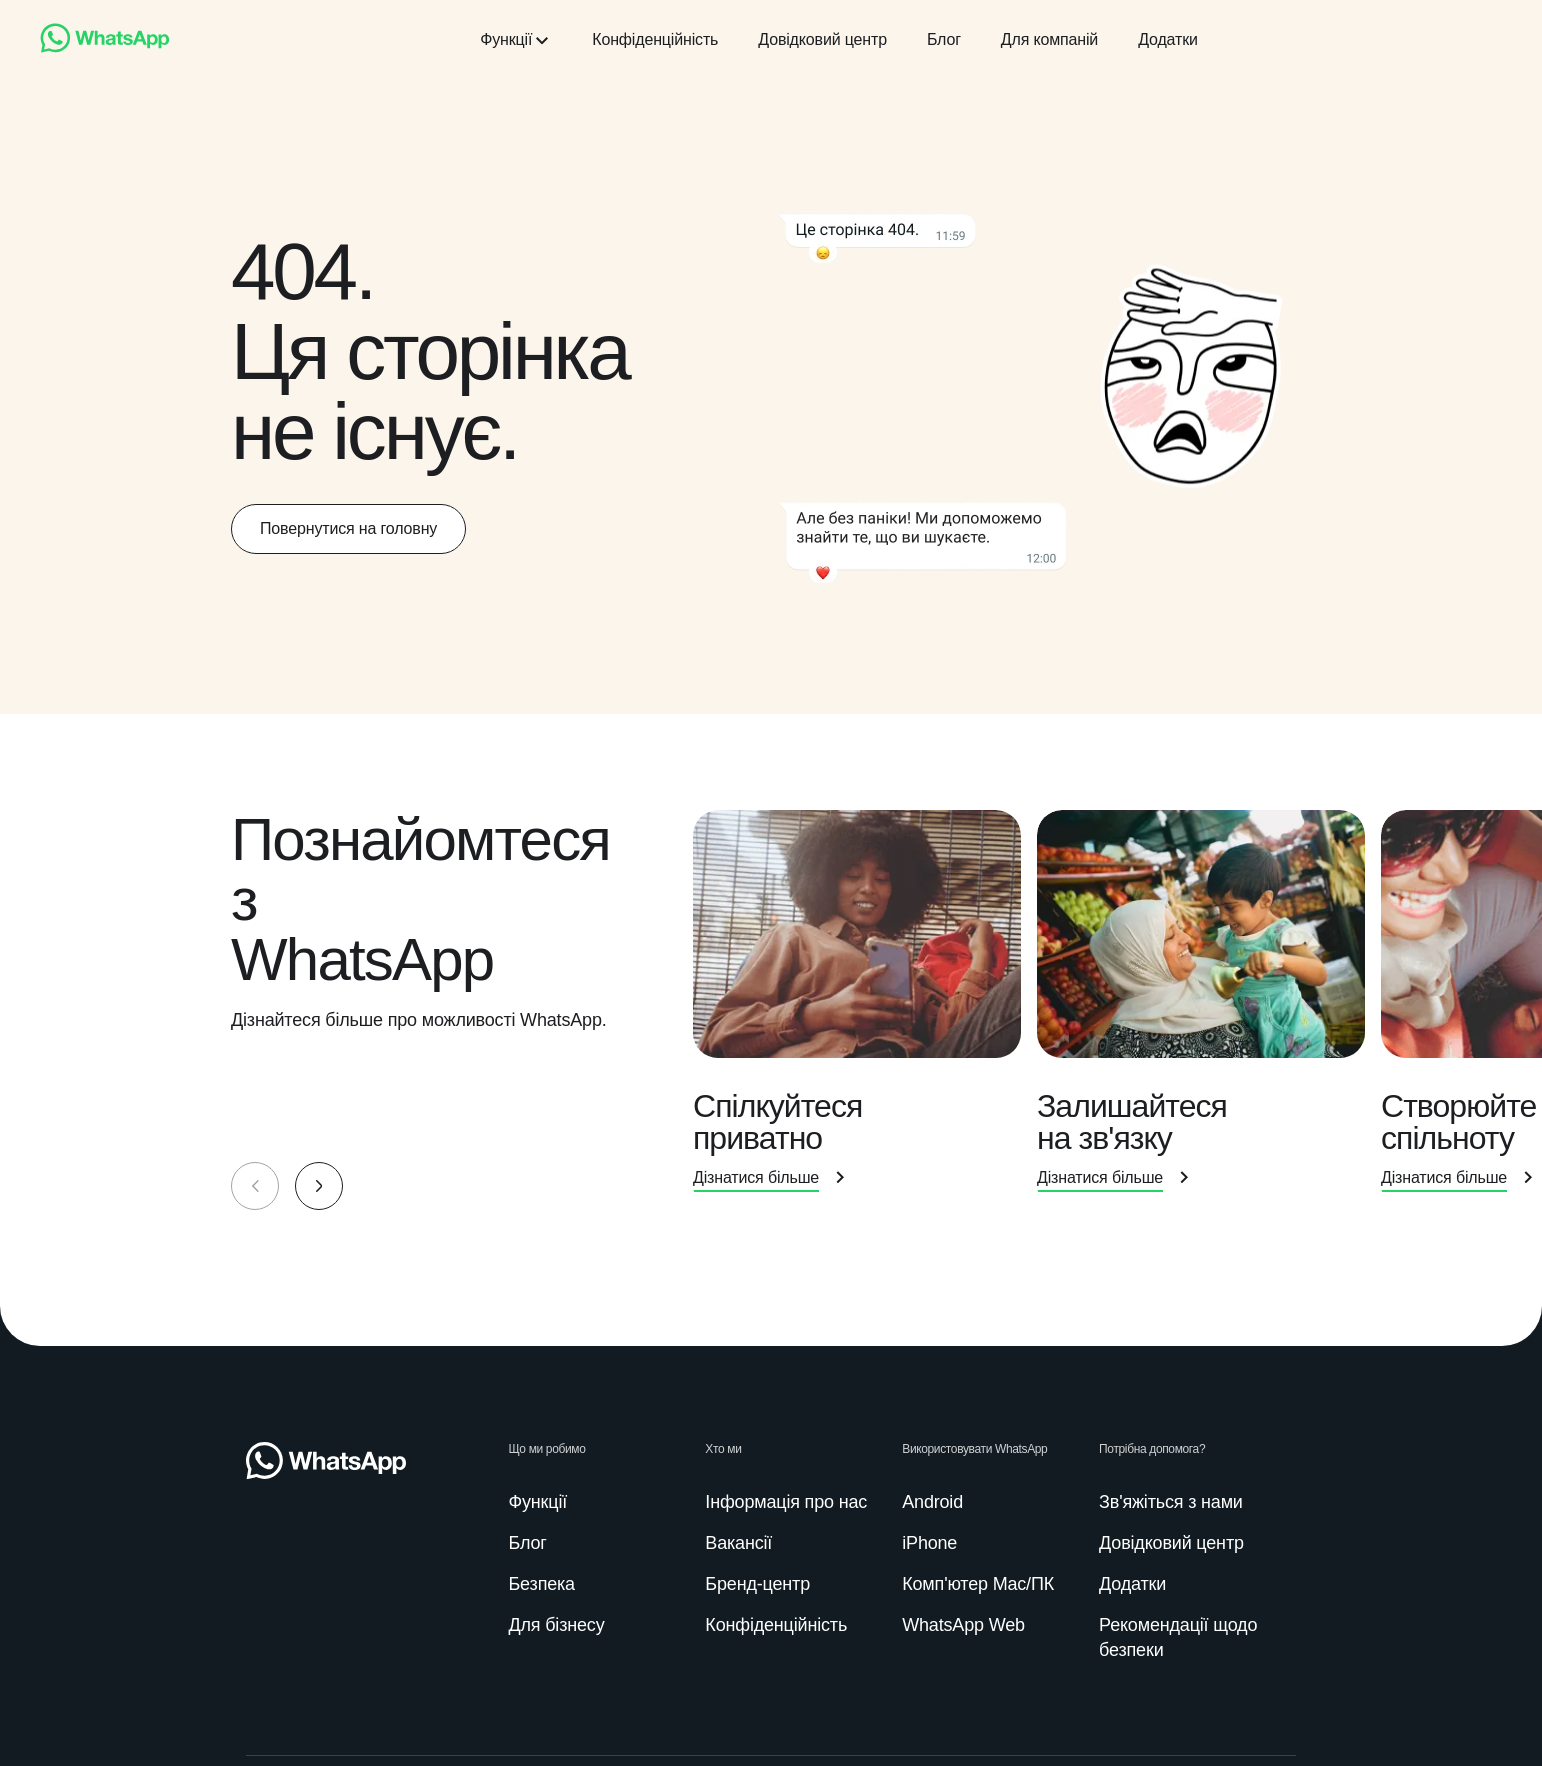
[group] (771, 1010)
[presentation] (865, 1010)
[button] (319, 1186)
